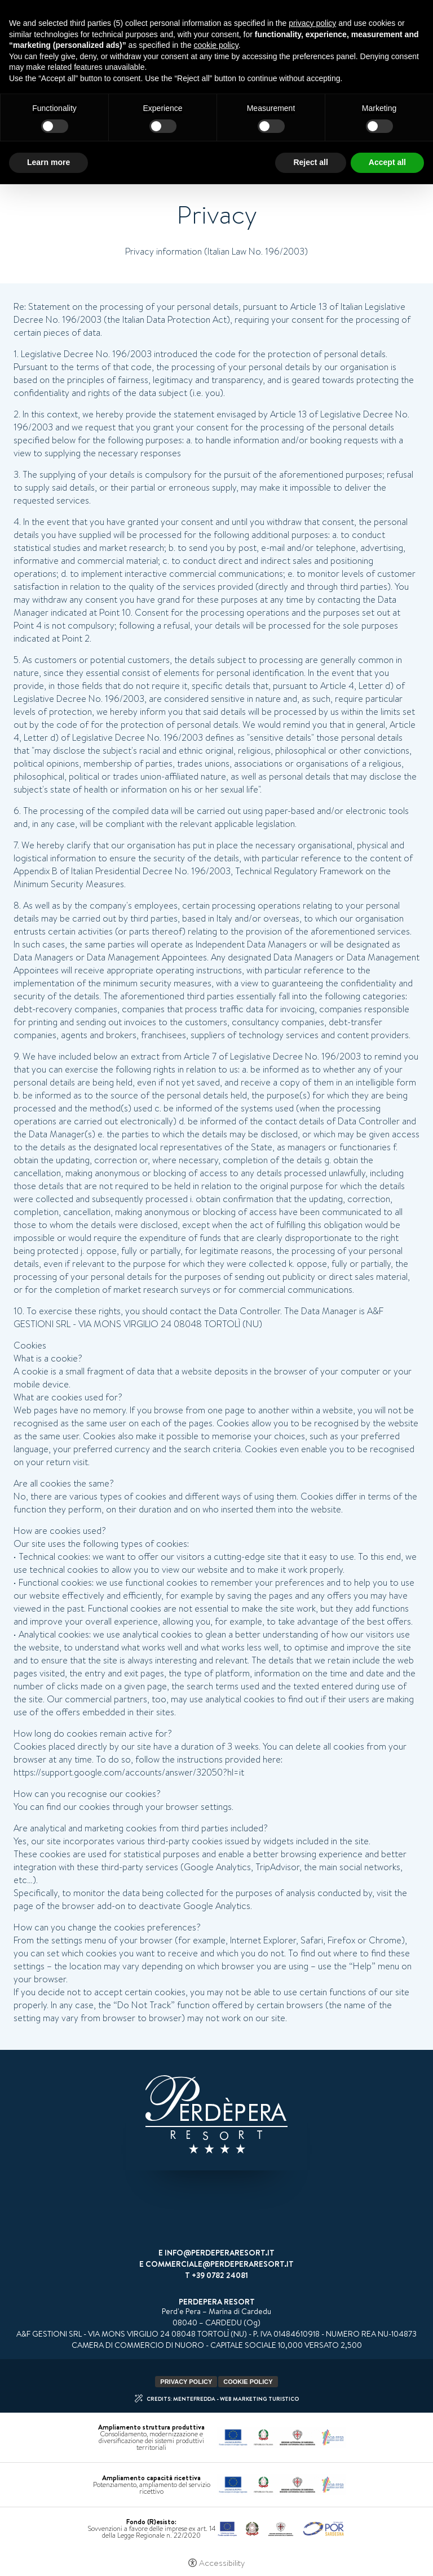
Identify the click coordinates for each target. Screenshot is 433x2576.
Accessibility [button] (222, 2563)
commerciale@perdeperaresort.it (219, 2264)
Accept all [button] (387, 162)
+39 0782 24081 (220, 2275)
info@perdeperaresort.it (220, 2252)
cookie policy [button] (216, 45)
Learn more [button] (48, 162)
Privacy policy (186, 2381)
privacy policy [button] (312, 23)
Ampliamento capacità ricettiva (151, 2477)
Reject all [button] (310, 162)
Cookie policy (247, 2381)
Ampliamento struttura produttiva (151, 2427)
